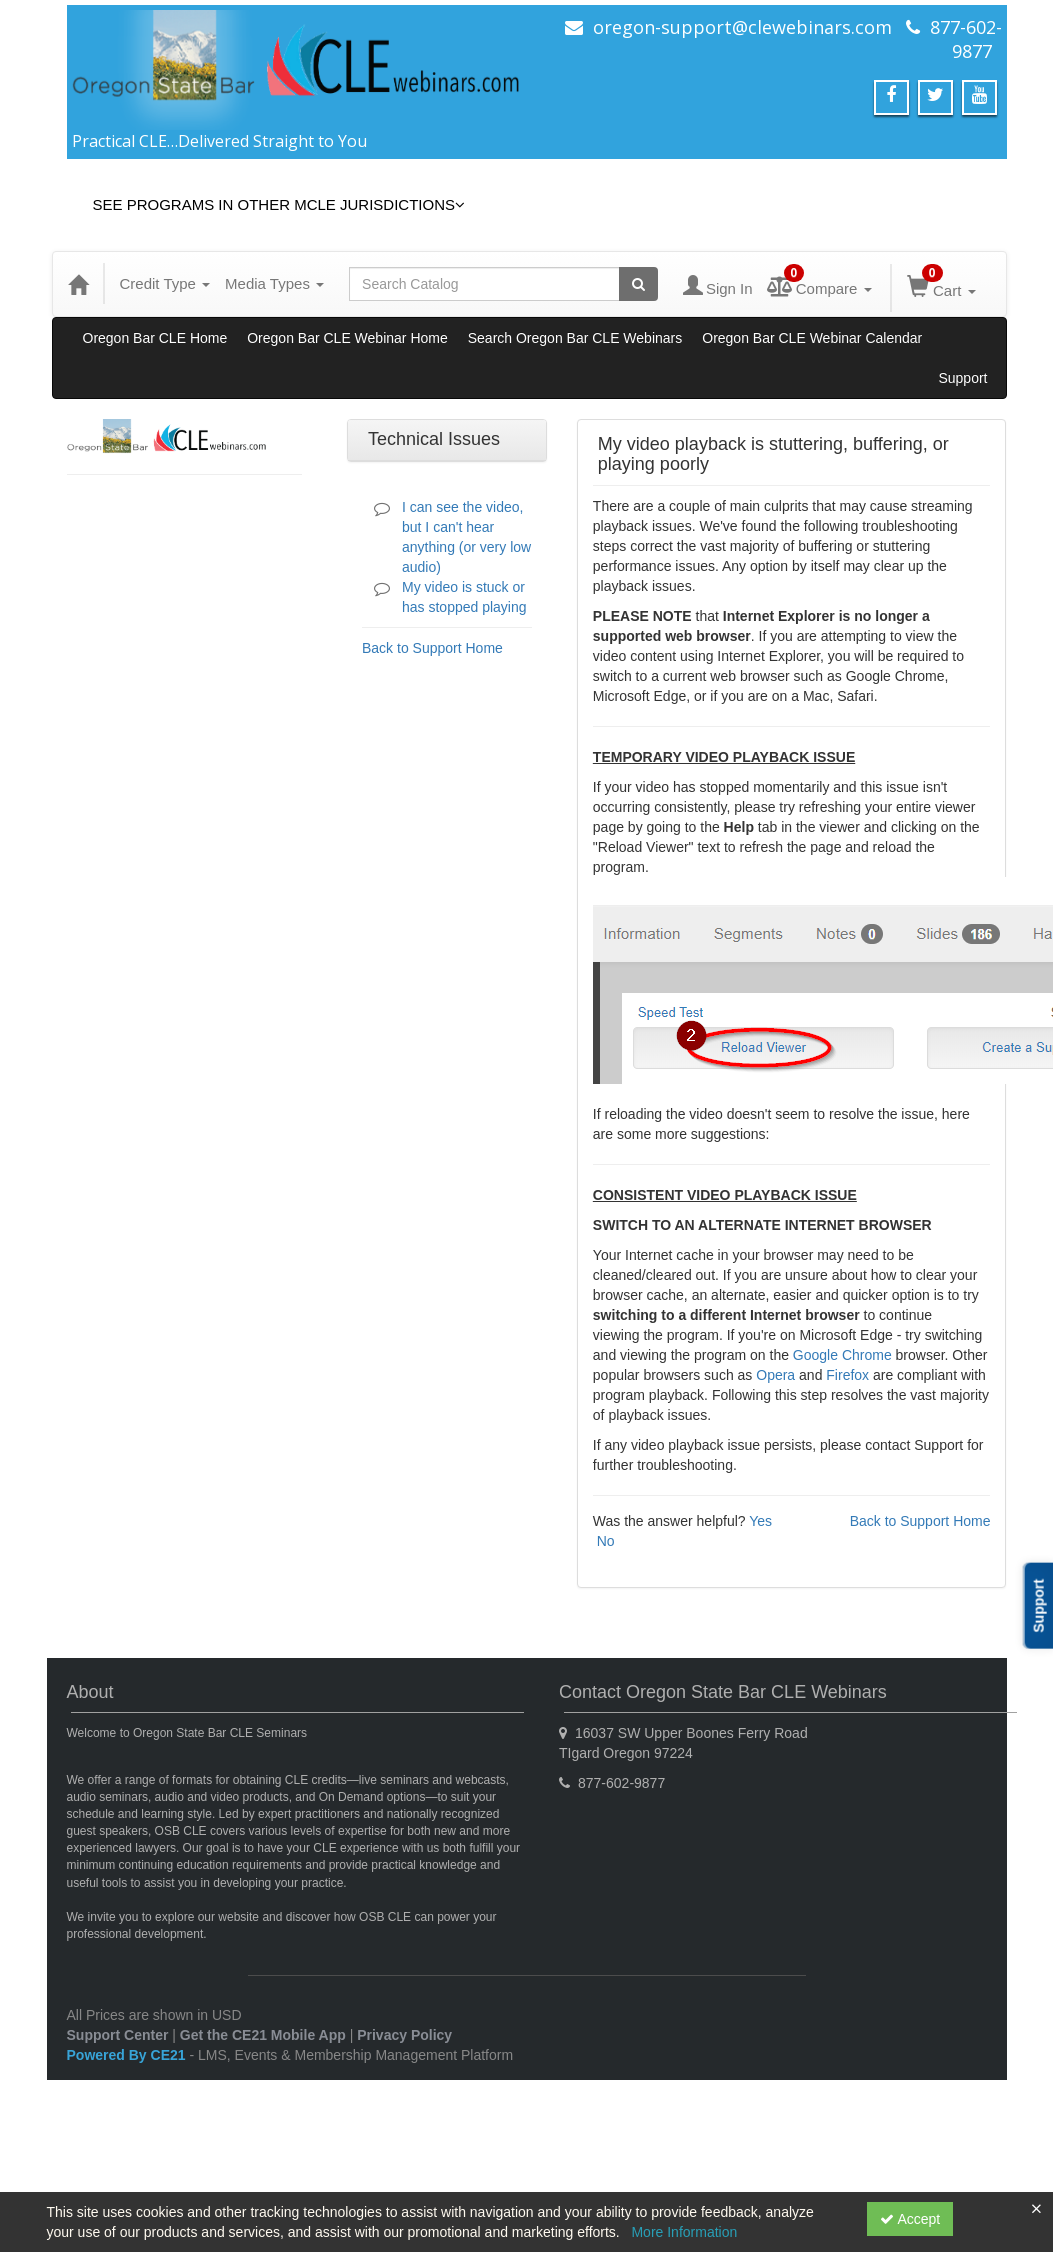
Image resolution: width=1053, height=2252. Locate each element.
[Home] (78, 284)
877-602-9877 (966, 39)
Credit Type (165, 283)
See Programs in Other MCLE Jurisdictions (279, 204)
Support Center (118, 2035)
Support (962, 378)
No (606, 1541)
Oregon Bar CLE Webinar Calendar (812, 338)
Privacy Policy (404, 2035)
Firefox (847, 1375)
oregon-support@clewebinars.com (742, 27)
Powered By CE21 (128, 2055)
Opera (775, 1375)
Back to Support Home (432, 648)
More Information (684, 2232)
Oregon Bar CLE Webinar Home (347, 338)
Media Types (274, 283)
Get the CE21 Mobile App (263, 2035)
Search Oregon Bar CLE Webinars (575, 338)
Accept (910, 2219)
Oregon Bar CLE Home (155, 338)
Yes (760, 1521)
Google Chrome (842, 1355)
